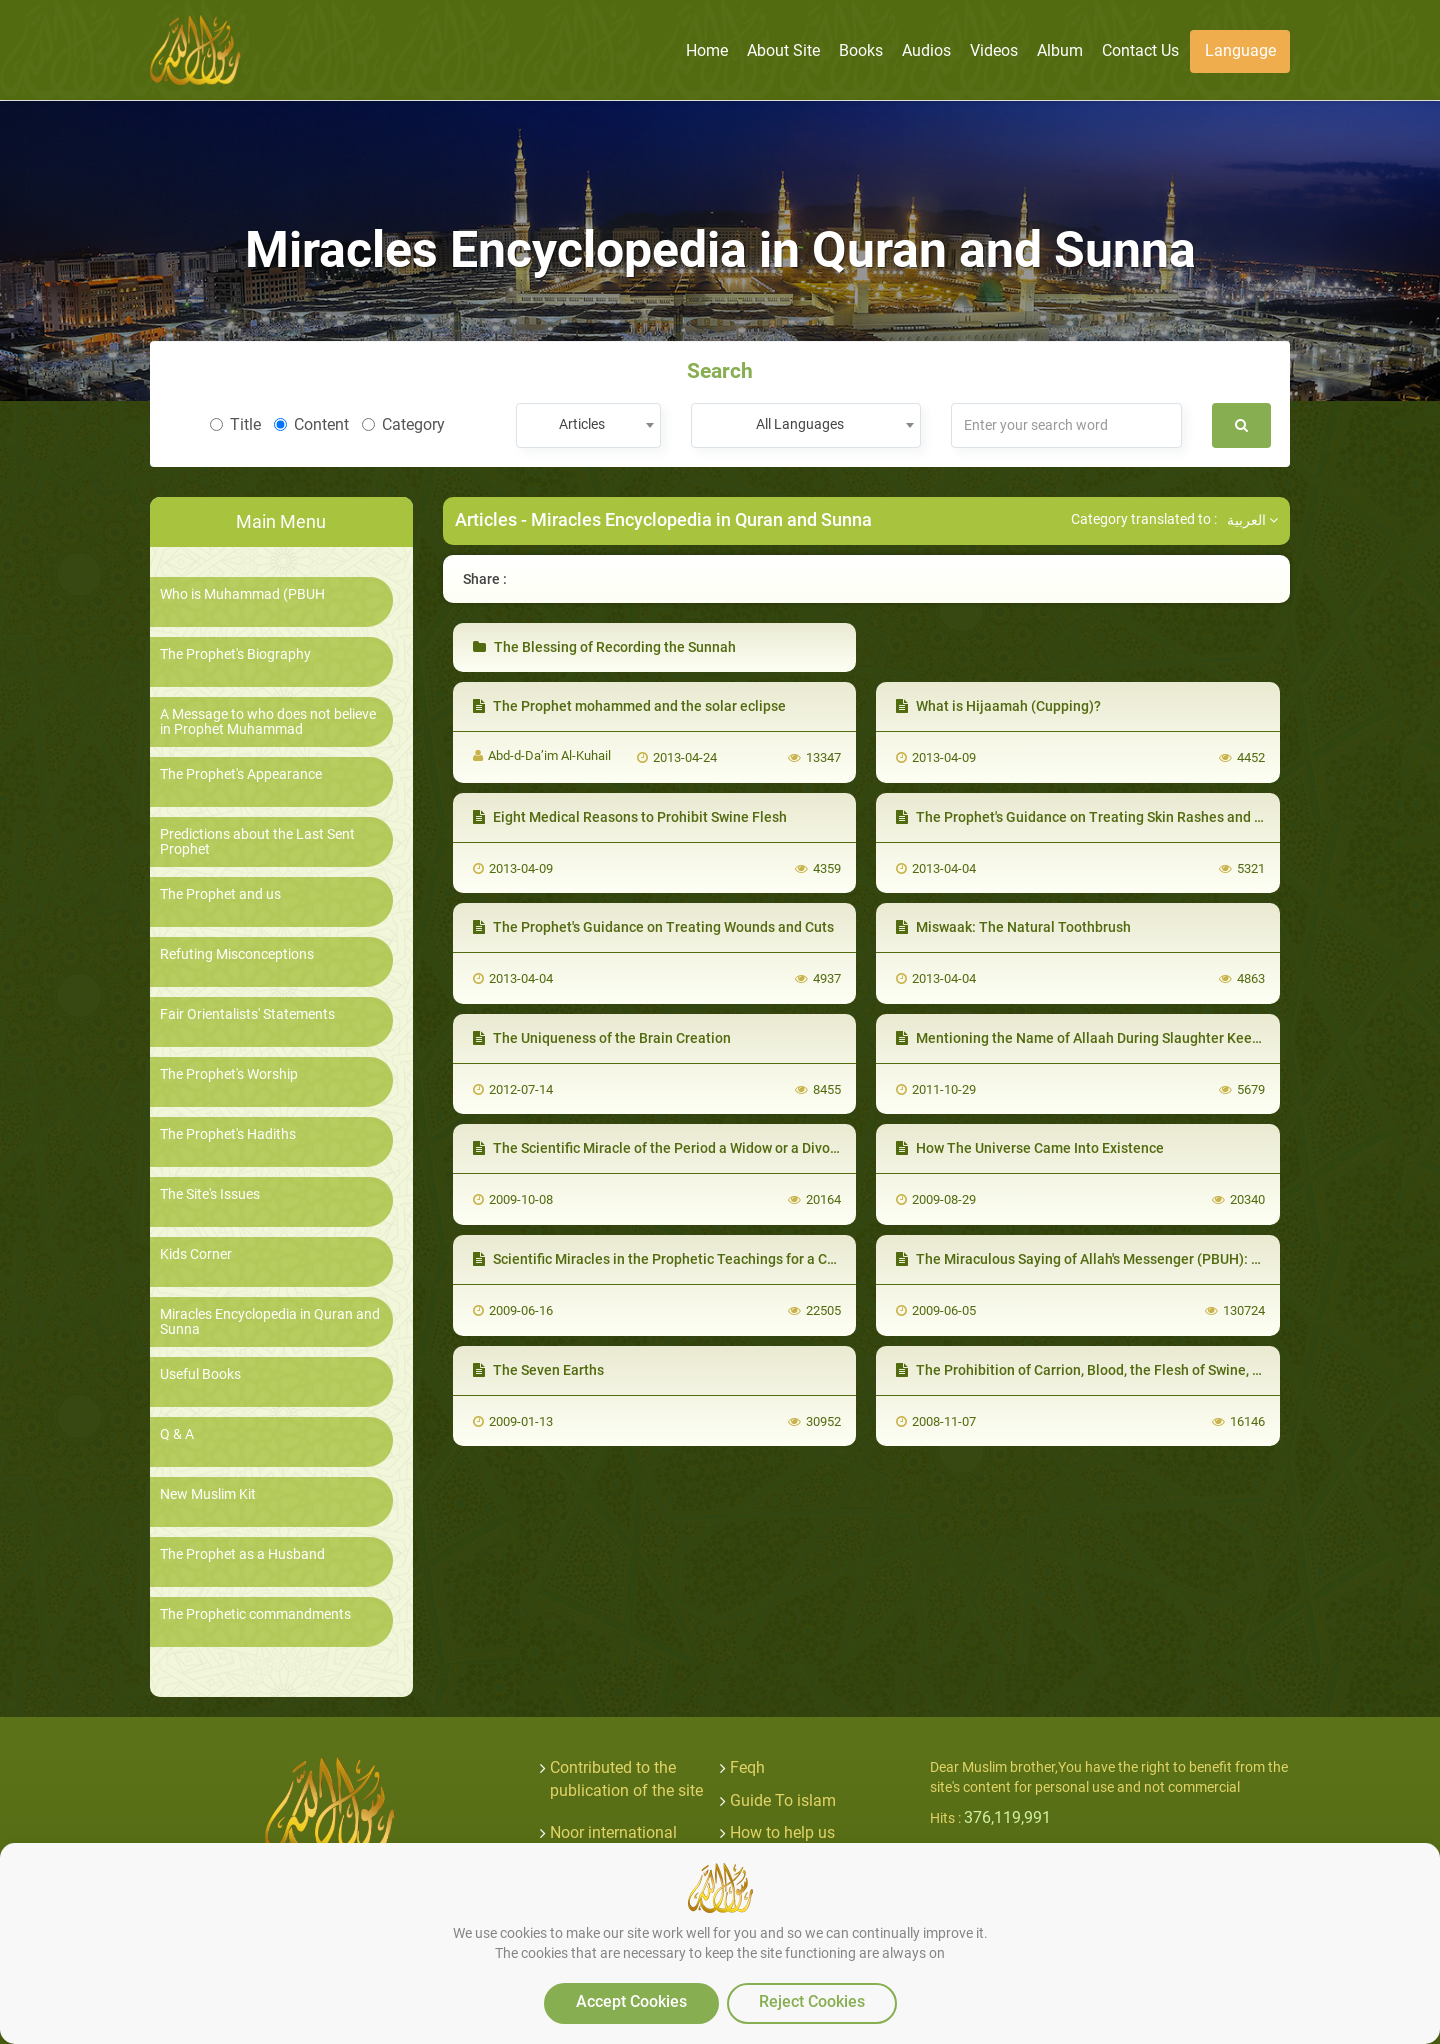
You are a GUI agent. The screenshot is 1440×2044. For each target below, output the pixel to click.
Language (1240, 50)
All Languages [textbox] (800, 424)
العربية (1252, 520)
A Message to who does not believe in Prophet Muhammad (268, 722)
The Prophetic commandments (255, 1614)
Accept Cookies (631, 2001)
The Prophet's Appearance (241, 774)
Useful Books (200, 1374)
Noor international (613, 1832)
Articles (486, 519)
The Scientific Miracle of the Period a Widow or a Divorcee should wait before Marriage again (776, 1148)
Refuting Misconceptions (237, 954)
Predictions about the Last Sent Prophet (257, 842)
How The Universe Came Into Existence (1030, 1148)
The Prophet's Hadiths (228, 1134)
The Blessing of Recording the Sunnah (604, 647)
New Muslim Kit (208, 1494)
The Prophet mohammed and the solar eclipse (629, 706)
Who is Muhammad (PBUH (242, 594)
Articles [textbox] (582, 424)
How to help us (782, 1832)
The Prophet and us (220, 894)
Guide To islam (783, 1800)
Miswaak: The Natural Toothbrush (1013, 927)
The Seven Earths (538, 1370)
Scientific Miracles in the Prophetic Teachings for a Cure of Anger (689, 1259)
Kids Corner (196, 1254)
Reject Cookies (812, 2001)
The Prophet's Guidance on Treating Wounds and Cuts (653, 927)
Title (235, 424)
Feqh (747, 1767)
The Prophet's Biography (235, 654)
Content (311, 424)
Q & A (177, 1434)
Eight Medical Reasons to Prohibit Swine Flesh (630, 817)
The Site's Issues (210, 1194)
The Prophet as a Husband (242, 1554)
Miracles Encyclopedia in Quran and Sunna (270, 1322)
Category (403, 424)
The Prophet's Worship (229, 1074)
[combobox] (588, 425)
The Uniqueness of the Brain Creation (602, 1038)
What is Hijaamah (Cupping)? (998, 706)
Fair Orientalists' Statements (247, 1014)
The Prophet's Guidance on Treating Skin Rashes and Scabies (1100, 817)
